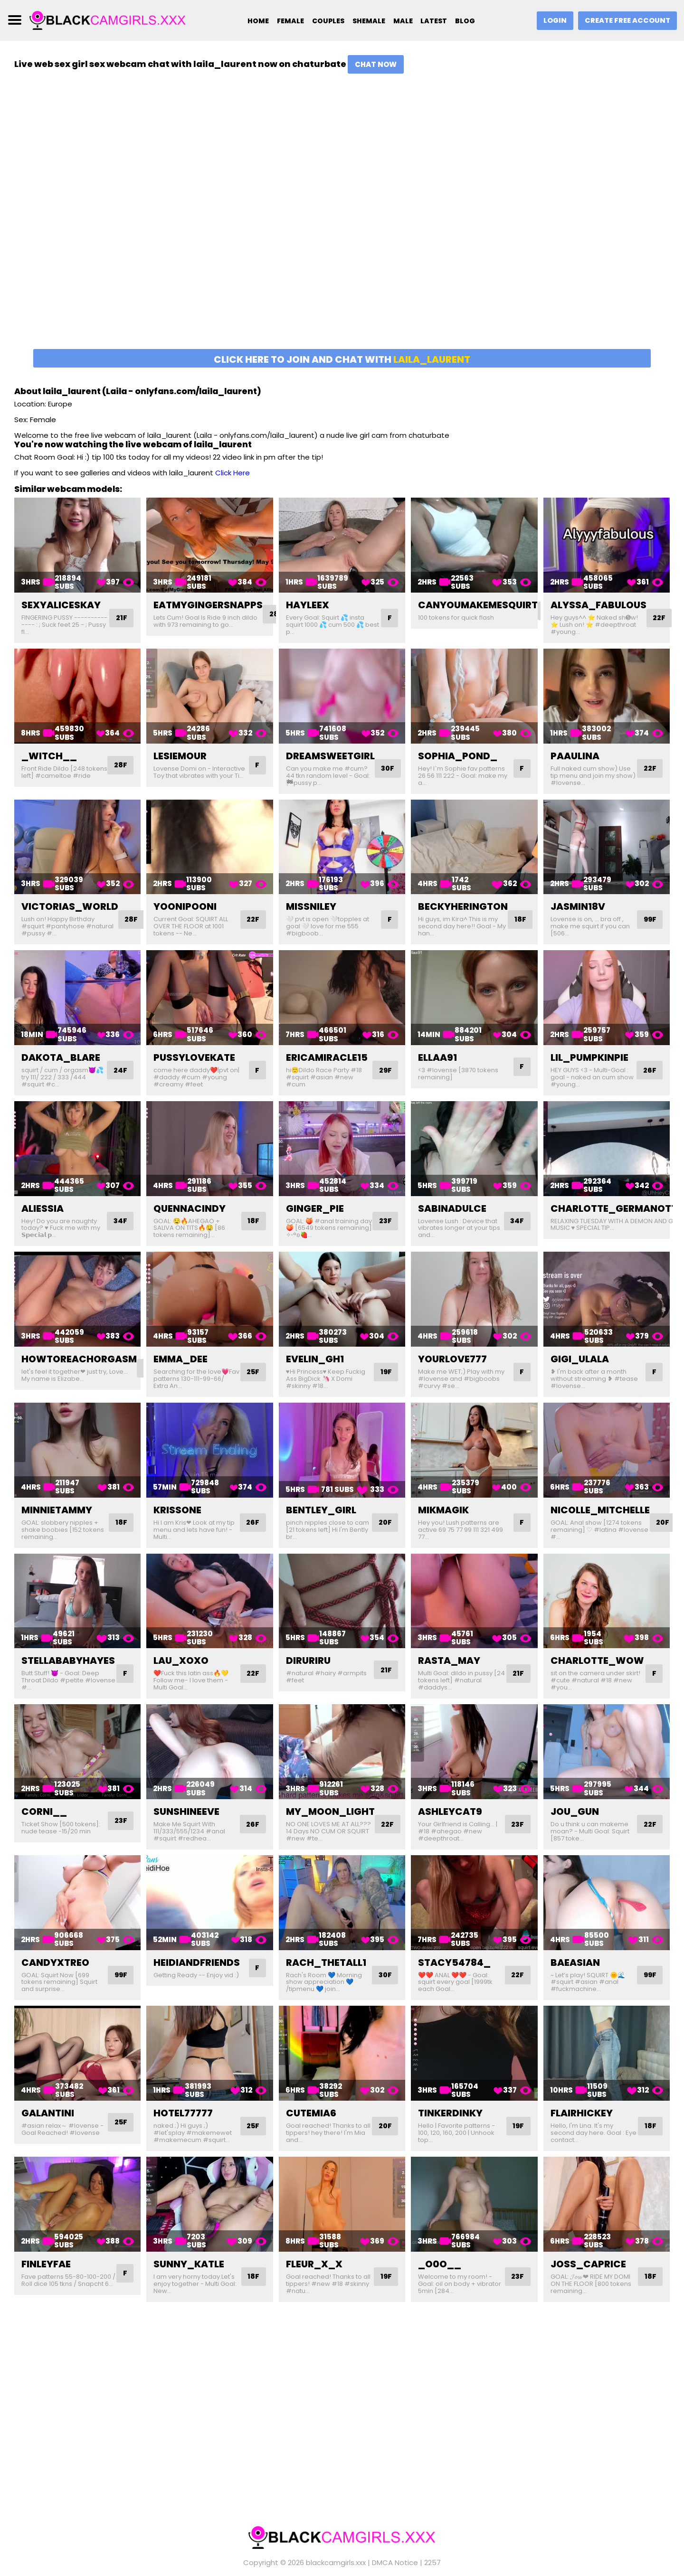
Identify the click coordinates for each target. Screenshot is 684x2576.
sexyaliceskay (61, 605)
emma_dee (180, 1359)
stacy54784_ (454, 1962)
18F (521, 920)
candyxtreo (55, 1962)
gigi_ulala (580, 1359)
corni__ (44, 1811)
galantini (47, 2113)
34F (119, 1221)
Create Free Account (625, 21)
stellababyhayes (68, 1660)
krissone (177, 1510)
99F (649, 920)
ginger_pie (315, 1208)
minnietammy (56, 1510)
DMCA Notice (395, 2552)
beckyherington (463, 906)
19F (385, 1372)
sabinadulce (452, 1208)
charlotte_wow (597, 1660)
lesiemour (180, 756)
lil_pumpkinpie (589, 1057)
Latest (437, 21)
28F (119, 769)
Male (404, 21)
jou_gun (575, 1811)
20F (384, 1523)
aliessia (42, 1208)
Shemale (367, 21)
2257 (432, 2552)
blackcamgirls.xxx (336, 2552)
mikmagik (443, 1510)
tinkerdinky (450, 2113)
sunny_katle (188, 2264)
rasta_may (449, 1660)
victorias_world (69, 906)
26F (649, 1070)
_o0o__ (439, 2264)
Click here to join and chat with (342, 359)
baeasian (575, 1962)
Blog (471, 21)
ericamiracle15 (327, 1057)
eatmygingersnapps (208, 605)
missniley (311, 906)
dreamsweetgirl (330, 756)
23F (384, 1221)
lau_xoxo (181, 1660)
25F (252, 1372)
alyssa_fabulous (598, 605)
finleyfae (46, 2264)
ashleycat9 (450, 1811)
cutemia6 (311, 2113)
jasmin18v (578, 906)
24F (119, 1070)
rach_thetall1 (326, 1962)
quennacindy (189, 1208)
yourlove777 (452, 1359)
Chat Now (376, 64)
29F (384, 1070)
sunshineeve (186, 1811)
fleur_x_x (314, 2264)
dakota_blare (60, 1057)
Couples (323, 21)
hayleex (307, 605)
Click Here (232, 473)
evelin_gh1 (315, 1359)
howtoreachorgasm (79, 1359)
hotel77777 (183, 2113)
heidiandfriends (196, 1962)
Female (282, 21)
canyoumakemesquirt (478, 605)
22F (660, 618)
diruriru (308, 1660)
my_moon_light (330, 1811)
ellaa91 (437, 1057)
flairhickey (582, 2113)
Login (550, 21)
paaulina (575, 756)
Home (248, 21)
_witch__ (49, 756)
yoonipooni (185, 906)
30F (389, 769)
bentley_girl (321, 1510)
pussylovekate (194, 1057)
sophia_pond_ (457, 756)
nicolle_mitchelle (600, 1510)
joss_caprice (588, 2264)
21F (120, 618)
